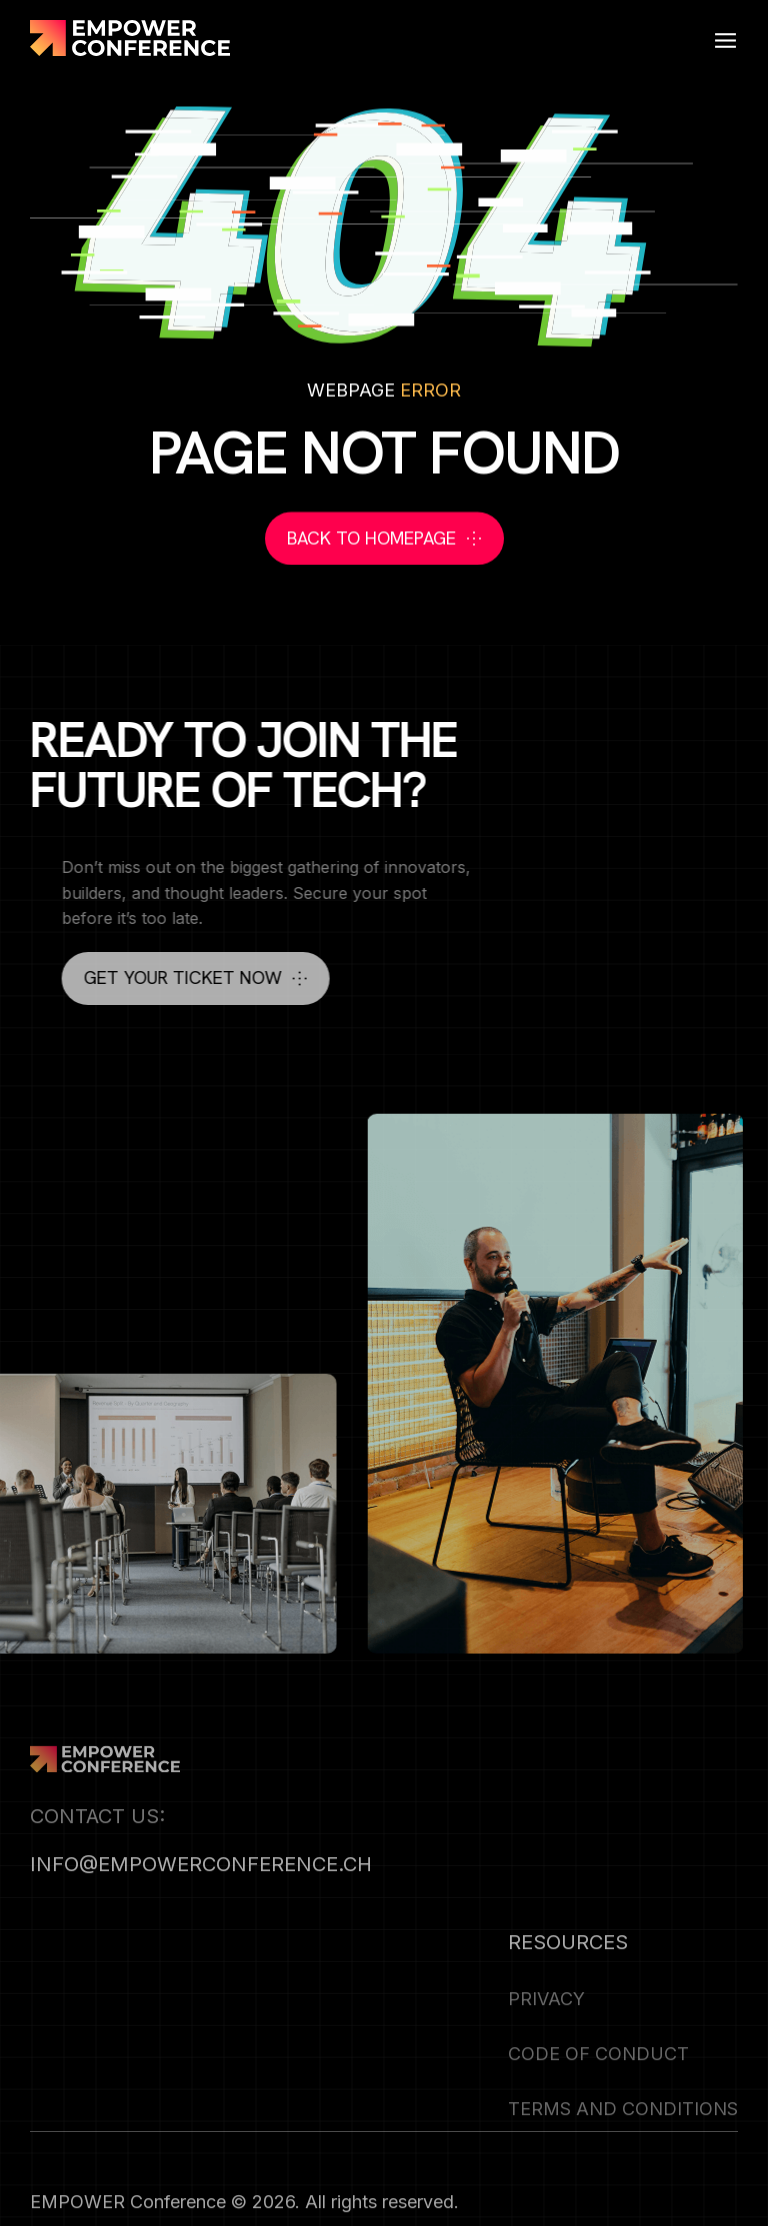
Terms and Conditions (623, 2134)
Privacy (546, 2024)
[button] (725, 38)
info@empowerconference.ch (201, 1890)
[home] (130, 38)
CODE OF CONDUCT (598, 2079)
